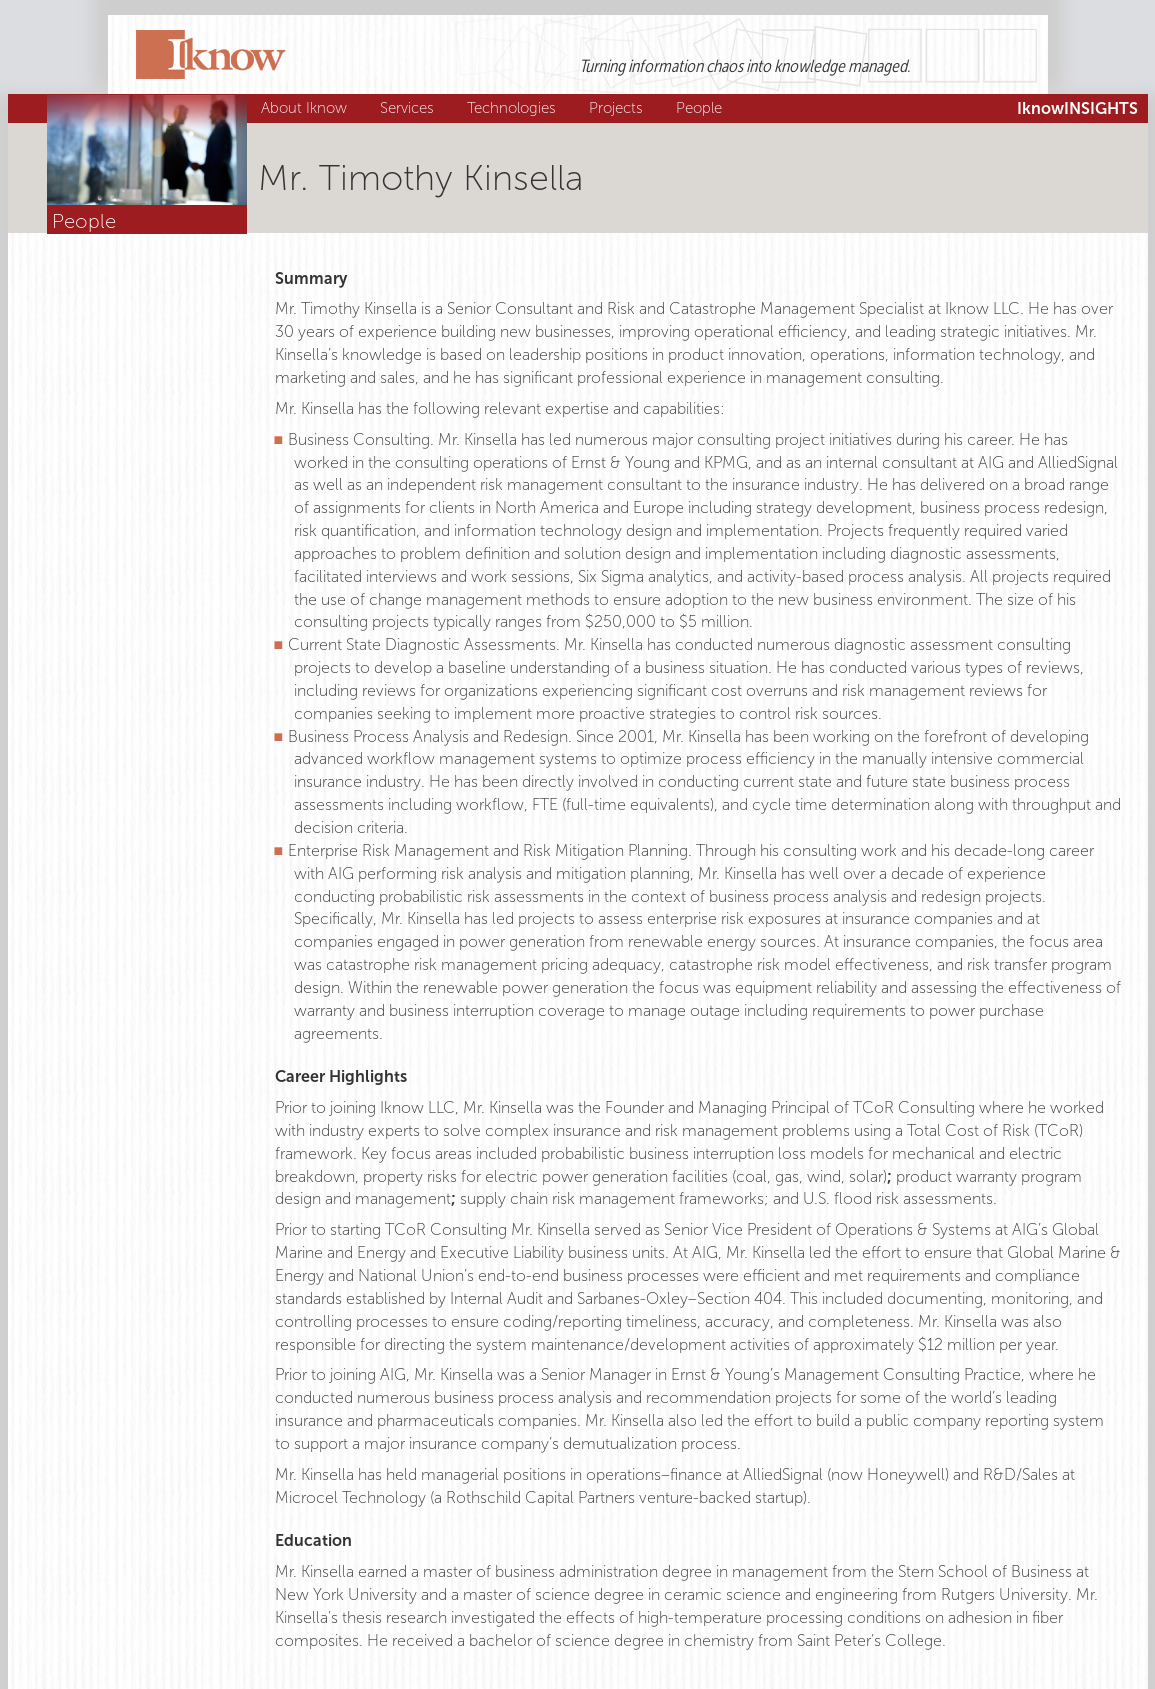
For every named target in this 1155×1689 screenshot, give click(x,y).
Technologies (514, 108)
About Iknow (306, 108)
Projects (618, 108)
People (701, 108)
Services (409, 108)
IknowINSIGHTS (1077, 108)
